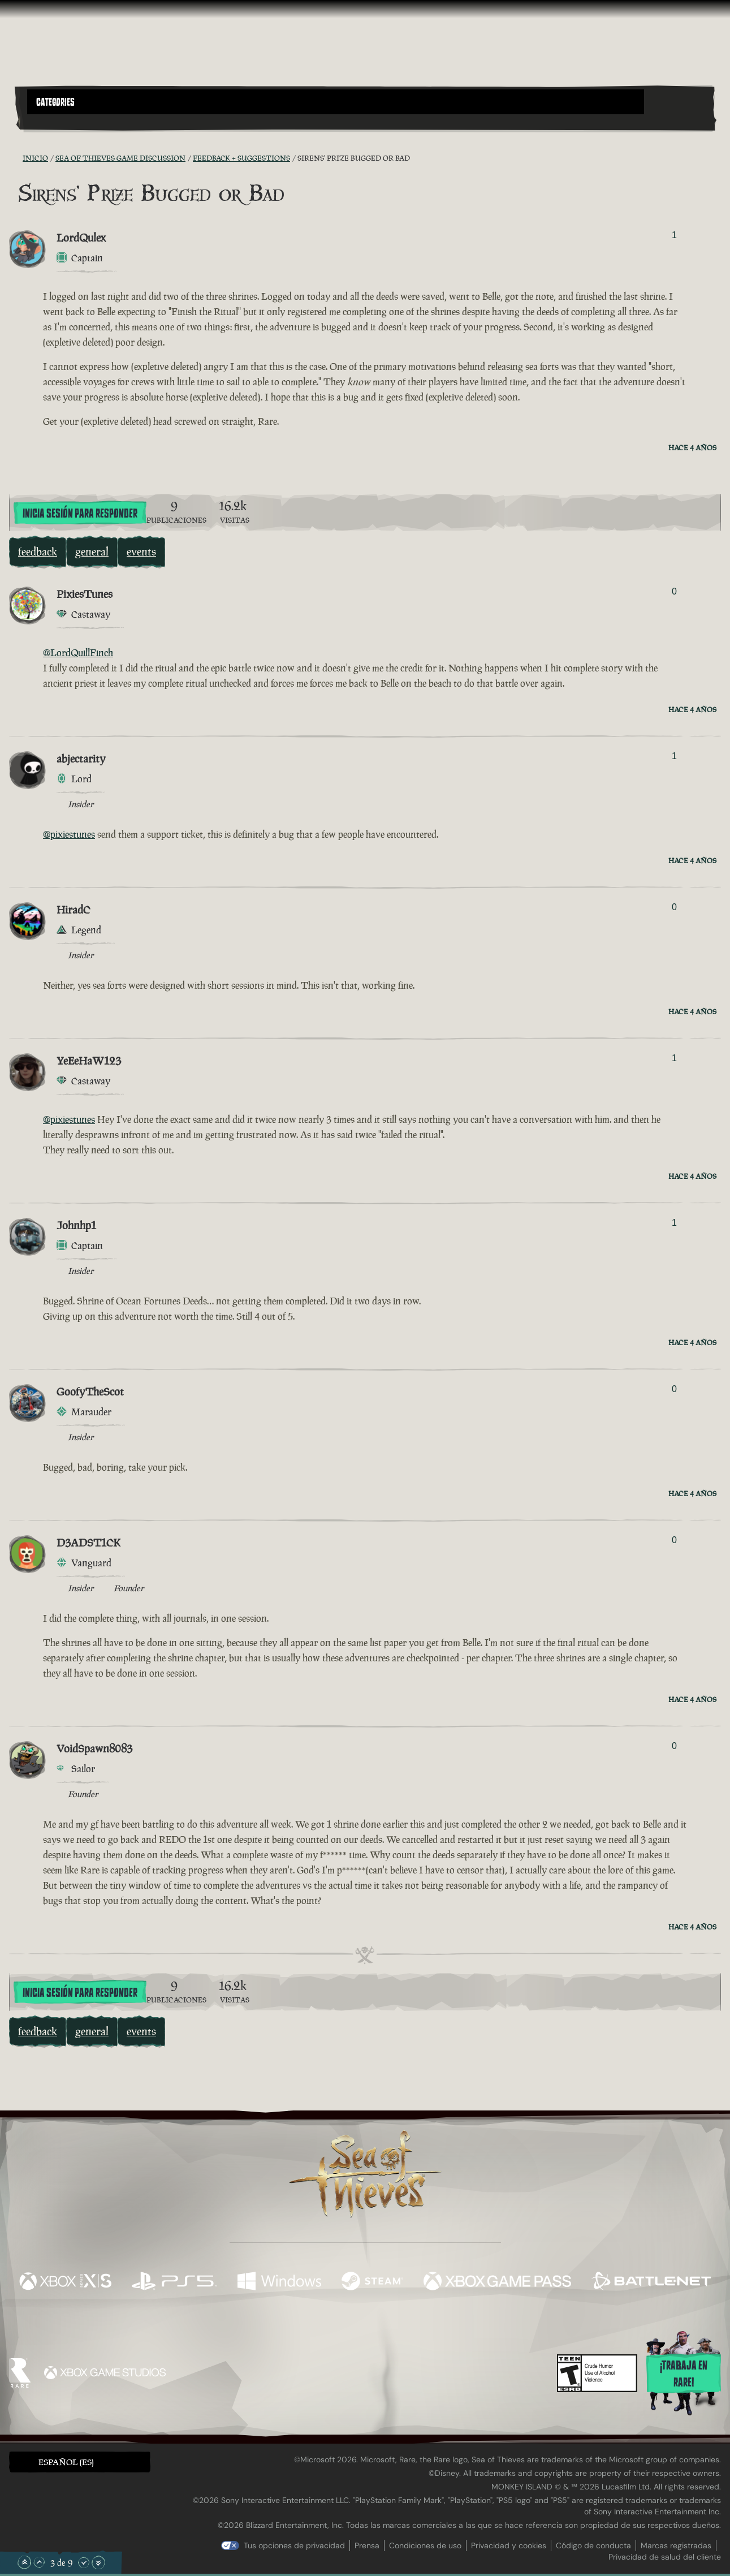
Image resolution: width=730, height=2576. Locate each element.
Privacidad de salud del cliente (664, 2557)
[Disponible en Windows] (279, 2282)
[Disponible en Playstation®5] (174, 2282)
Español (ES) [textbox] (66, 2462)
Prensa (367, 2545)
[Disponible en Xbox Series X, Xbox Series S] (65, 2282)
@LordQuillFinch (78, 653)
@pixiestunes (69, 834)
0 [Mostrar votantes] (674, 591)
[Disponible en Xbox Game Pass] (497, 2282)
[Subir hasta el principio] (24, 2562)
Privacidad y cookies (508, 2545)
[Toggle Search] (54, 121)
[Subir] (39, 2562)
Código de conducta (593, 2545)
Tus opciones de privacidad (294, 2545)
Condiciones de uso (425, 2545)
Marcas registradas (676, 2545)
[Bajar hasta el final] (98, 2562)
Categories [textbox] (55, 102)
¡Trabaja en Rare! (683, 2374)
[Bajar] (83, 2562)
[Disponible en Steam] (372, 2282)
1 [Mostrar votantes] (674, 235)
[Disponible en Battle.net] (651, 2282)
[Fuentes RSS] (16, 157)
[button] (335, 101)
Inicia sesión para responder (80, 513)
